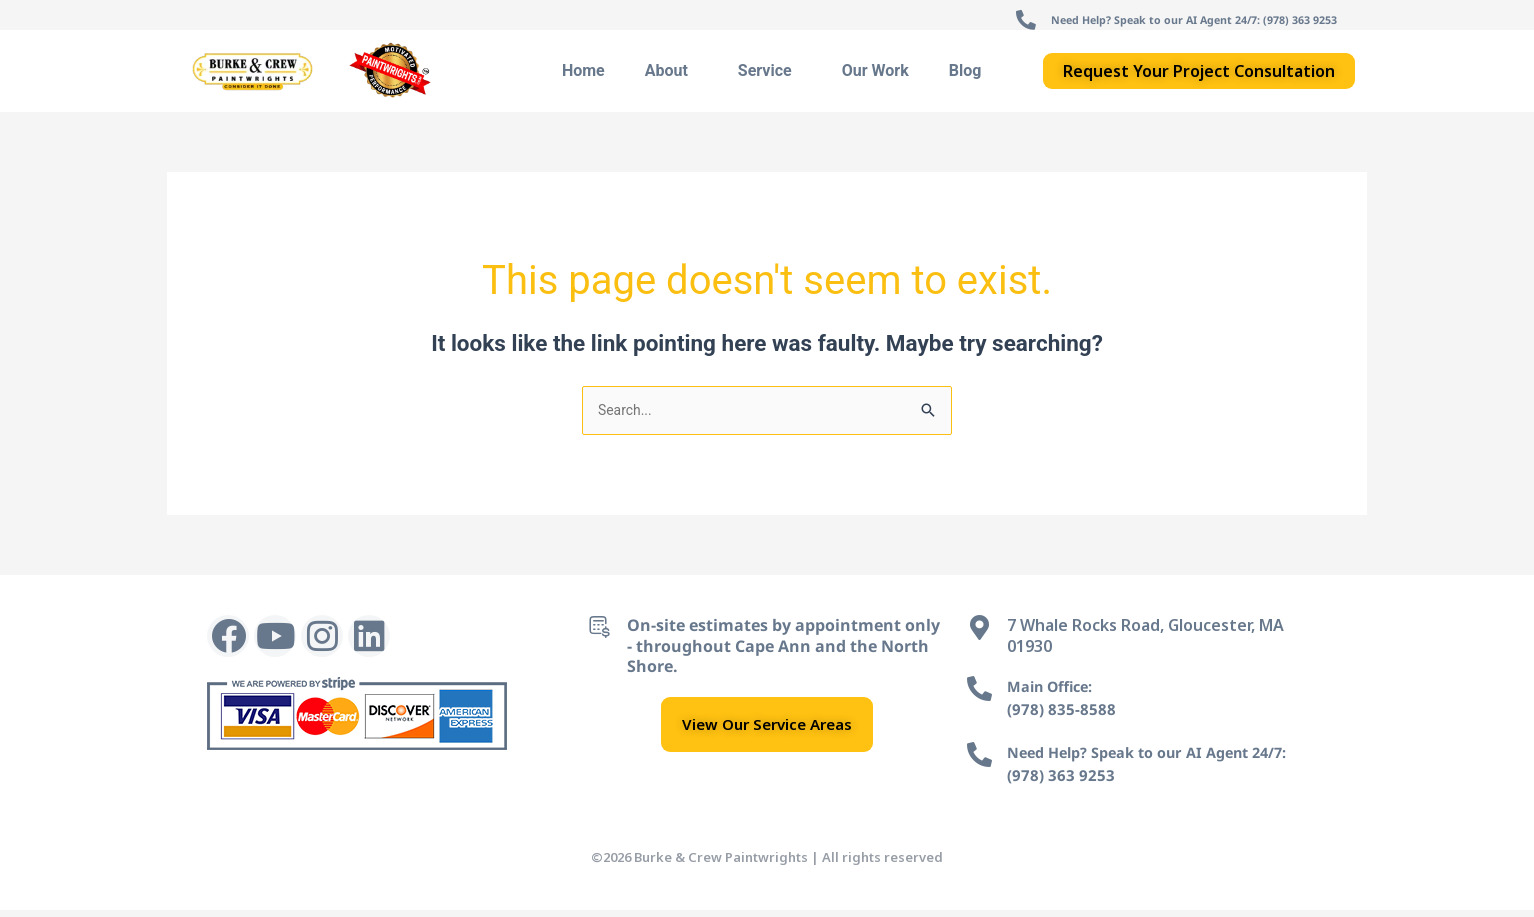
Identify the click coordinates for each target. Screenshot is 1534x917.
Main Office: (1055, 693)
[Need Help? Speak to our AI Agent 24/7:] (979, 761)
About (671, 76)
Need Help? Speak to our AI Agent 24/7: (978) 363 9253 (1148, 18)
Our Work (875, 75)
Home (583, 75)
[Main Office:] (979, 695)
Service (770, 76)
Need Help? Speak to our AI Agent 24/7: (1162, 759)
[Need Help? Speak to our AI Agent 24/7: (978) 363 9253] (932, 22)
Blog (965, 75)
